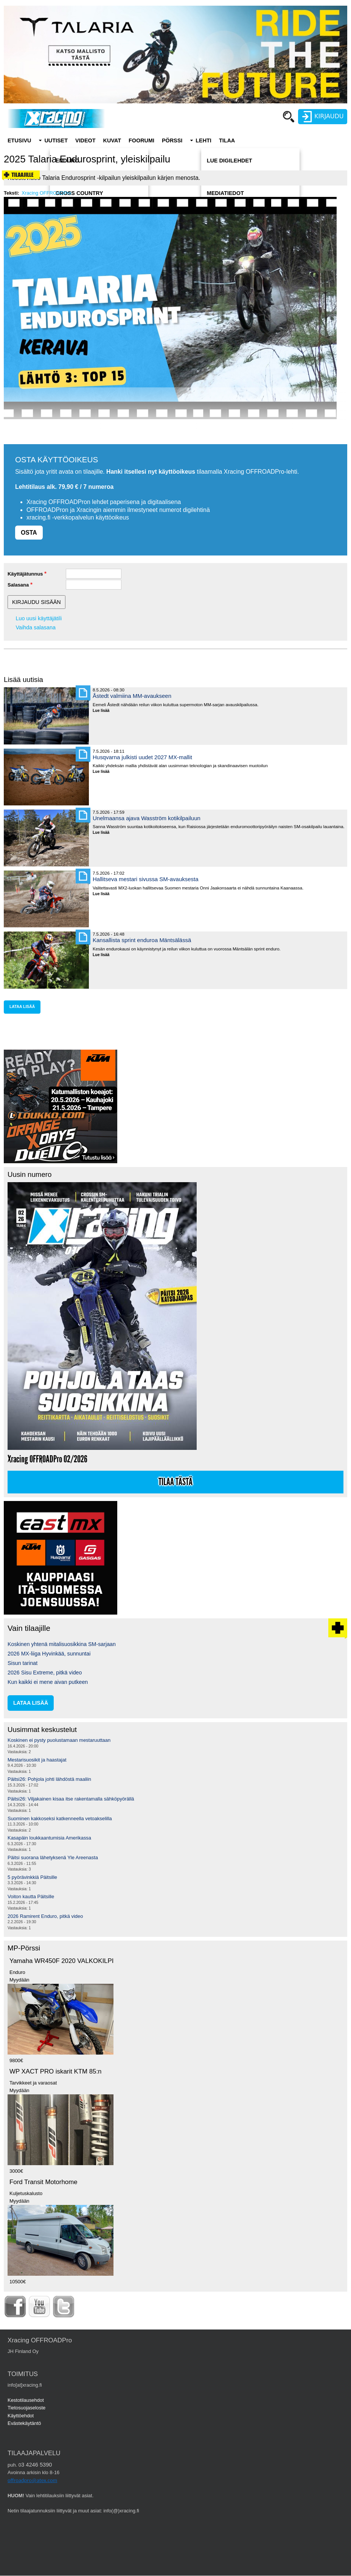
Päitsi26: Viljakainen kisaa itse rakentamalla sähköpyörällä (71, 1799)
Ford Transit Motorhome (43, 2182)
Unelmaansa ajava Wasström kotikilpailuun (146, 818)
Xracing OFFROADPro (46, 193)
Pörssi (172, 140)
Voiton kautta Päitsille (31, 1896)
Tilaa (227, 140)
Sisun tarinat (22, 1663)
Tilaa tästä (175, 1482)
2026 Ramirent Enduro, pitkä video (45, 1916)
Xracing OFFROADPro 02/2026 (47, 1459)
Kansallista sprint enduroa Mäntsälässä (142, 940)
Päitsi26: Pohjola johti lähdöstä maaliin (49, 1779)
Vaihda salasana (36, 627)
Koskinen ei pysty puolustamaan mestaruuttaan (59, 1740)
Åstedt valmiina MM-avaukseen (132, 696)
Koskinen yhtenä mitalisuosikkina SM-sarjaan (62, 1644)
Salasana (18, 585)
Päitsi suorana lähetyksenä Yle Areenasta (53, 1857)
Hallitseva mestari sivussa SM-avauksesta (146, 879)
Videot (85, 140)
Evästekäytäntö (24, 2423)
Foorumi (141, 140)
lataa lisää (22, 1007)
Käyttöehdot (21, 2415)
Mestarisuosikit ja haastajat (37, 1760)
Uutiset (56, 140)
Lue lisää (104, 711)
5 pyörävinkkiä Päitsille (32, 1877)
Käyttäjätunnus (25, 574)
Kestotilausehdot (26, 2400)
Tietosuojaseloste (26, 2408)
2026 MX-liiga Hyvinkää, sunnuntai (49, 1654)
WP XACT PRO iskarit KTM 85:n (55, 2071)
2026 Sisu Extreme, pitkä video (45, 1672)
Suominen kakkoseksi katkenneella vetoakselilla (60, 1818)
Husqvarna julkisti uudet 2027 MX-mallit (142, 757)
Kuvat (112, 140)
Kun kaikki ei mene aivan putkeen (48, 1682)
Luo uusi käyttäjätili (39, 618)
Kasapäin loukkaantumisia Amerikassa (49, 1838)
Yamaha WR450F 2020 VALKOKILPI (61, 1960)
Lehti (203, 140)
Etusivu (19, 140)
